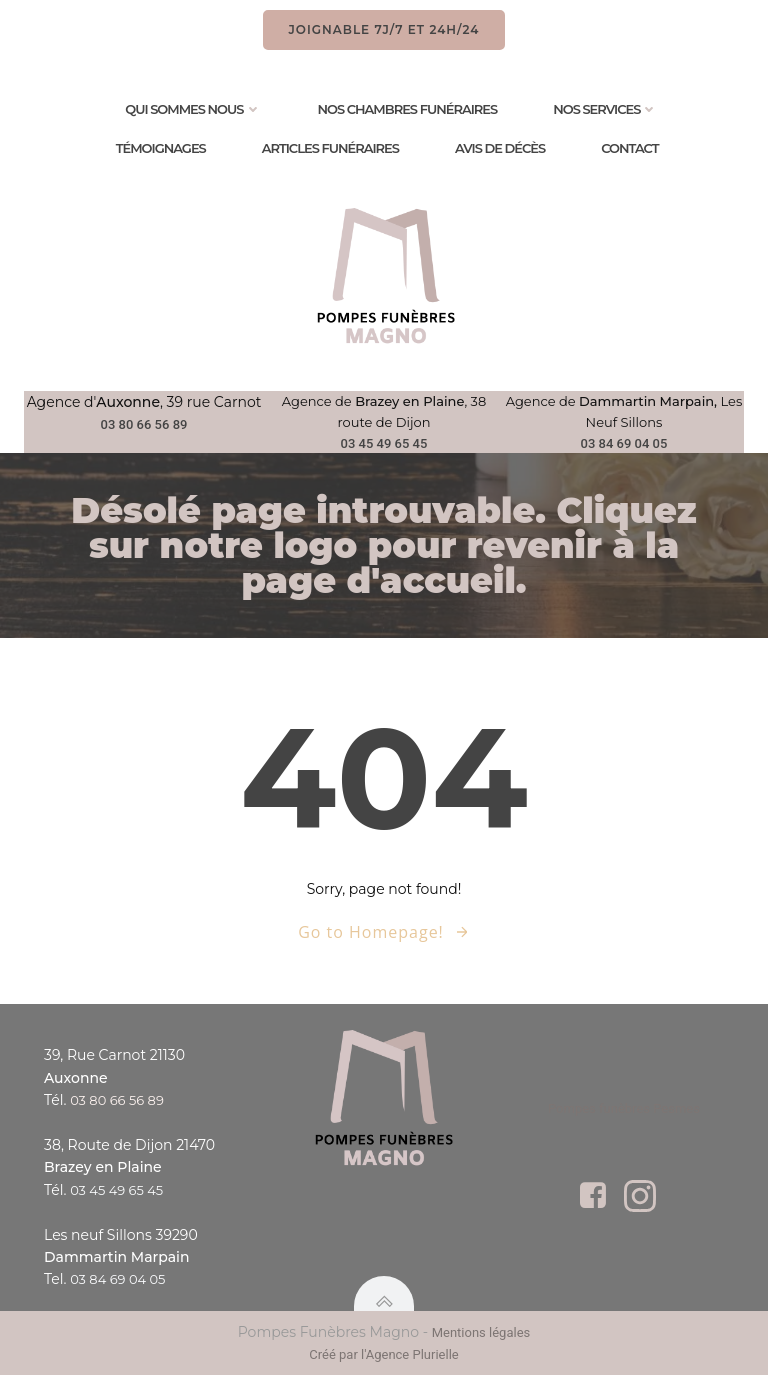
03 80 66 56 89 (144, 424)
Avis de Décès (500, 148)
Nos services (605, 109)
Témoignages (161, 148)
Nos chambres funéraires (408, 109)
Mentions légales (481, 1332)
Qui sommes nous (193, 109)
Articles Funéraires (330, 148)
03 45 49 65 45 (384, 443)
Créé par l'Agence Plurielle (383, 1354)
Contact (629, 148)
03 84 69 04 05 (624, 443)
